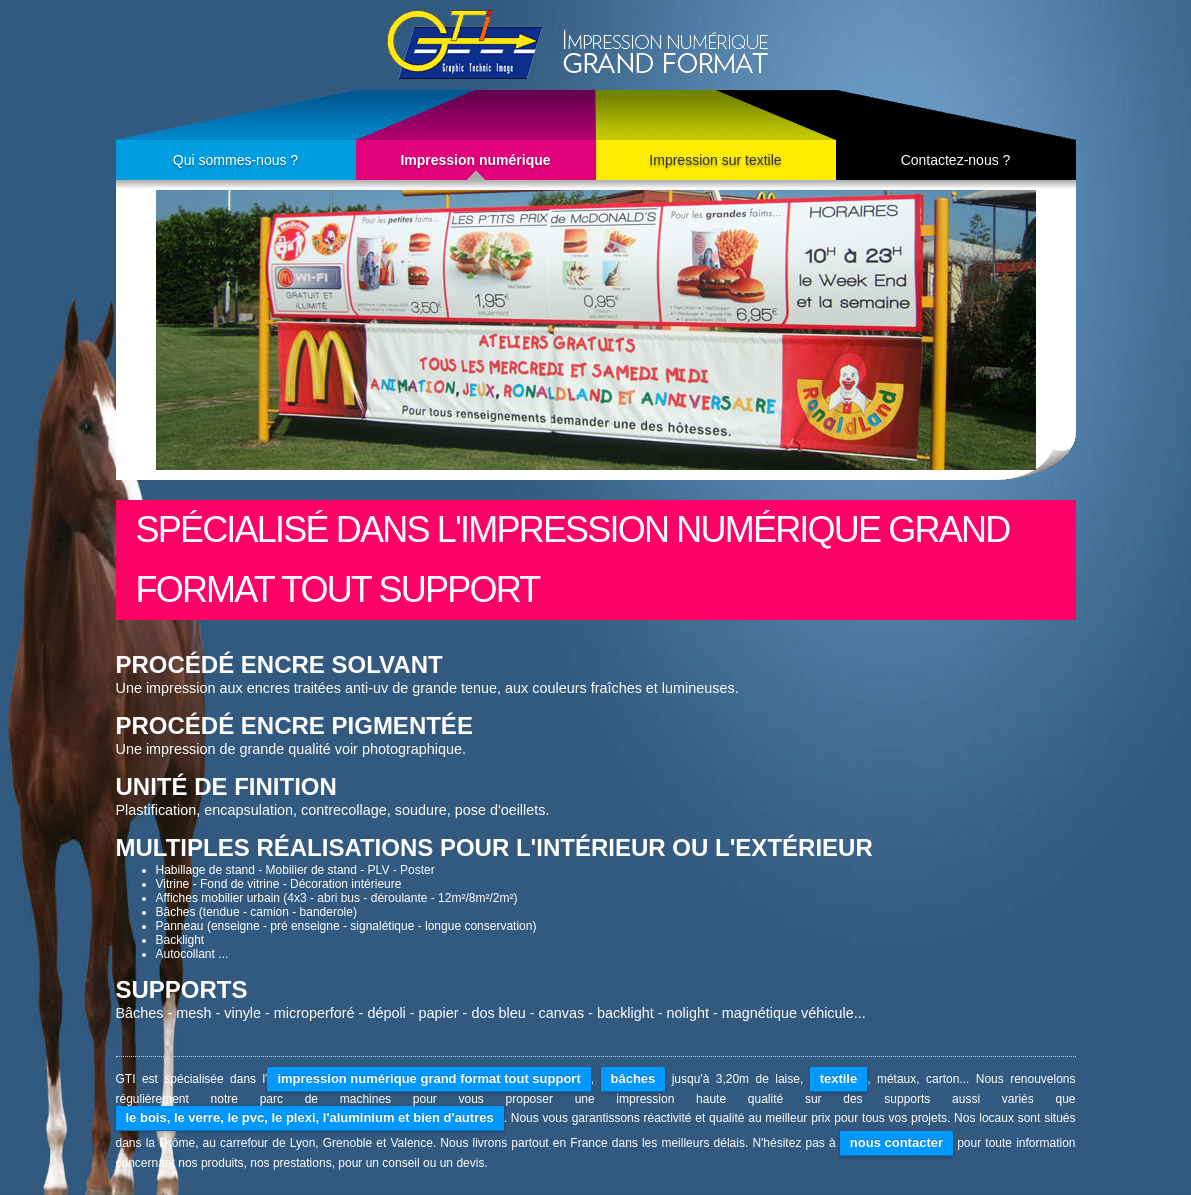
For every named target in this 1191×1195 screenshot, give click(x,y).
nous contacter (896, 1142)
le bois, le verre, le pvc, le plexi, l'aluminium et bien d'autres (310, 1117)
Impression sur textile (715, 160)
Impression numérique (475, 160)
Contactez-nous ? (956, 160)
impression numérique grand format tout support (428, 1078)
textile (839, 1078)
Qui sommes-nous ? (235, 160)
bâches (633, 1078)
